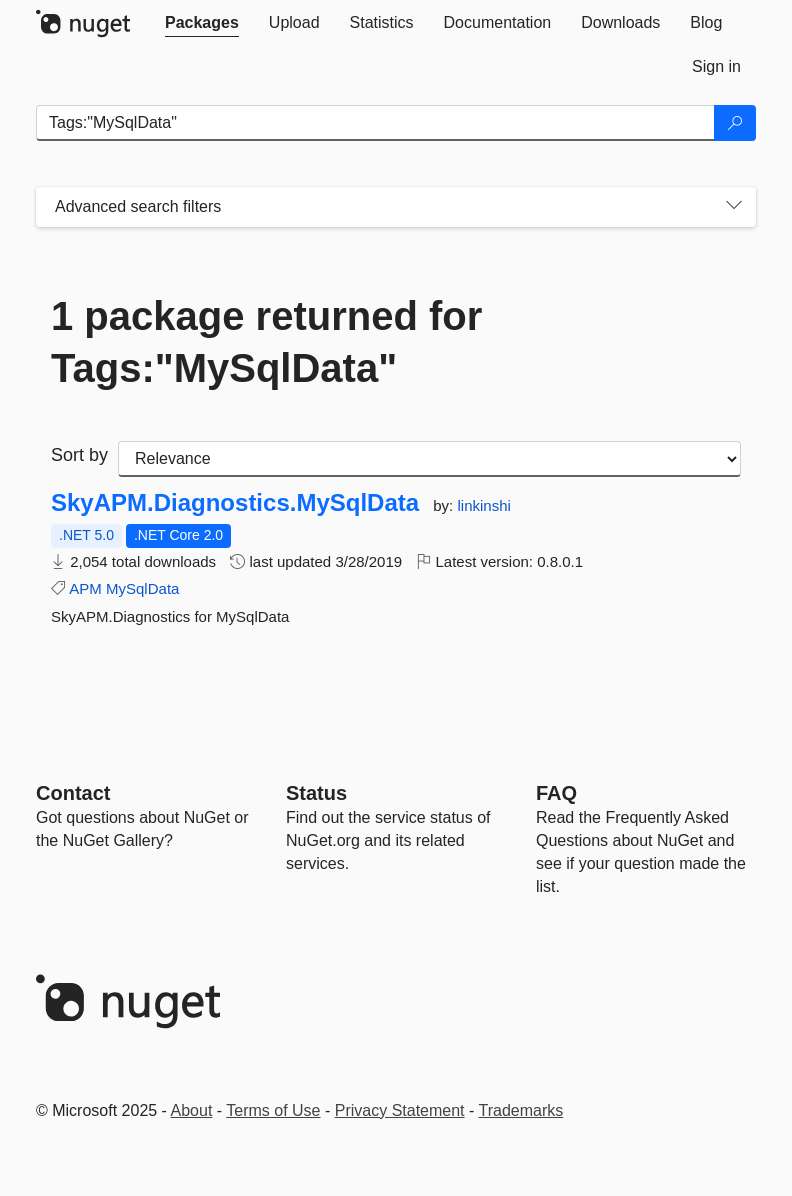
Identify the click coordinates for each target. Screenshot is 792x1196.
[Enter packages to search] (375, 123)
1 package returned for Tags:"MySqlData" (266, 342)
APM (85, 588)
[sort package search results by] (429, 459)
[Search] (735, 123)
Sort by (79, 455)
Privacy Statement (400, 1110)
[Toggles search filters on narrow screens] (734, 207)
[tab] (202, 23)
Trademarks (521, 1110)
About (192, 1110)
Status (316, 793)
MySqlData (142, 588)
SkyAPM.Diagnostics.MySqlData (235, 503)
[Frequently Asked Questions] (556, 793)
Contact (73, 793)
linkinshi (483, 505)
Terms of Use (273, 1110)
